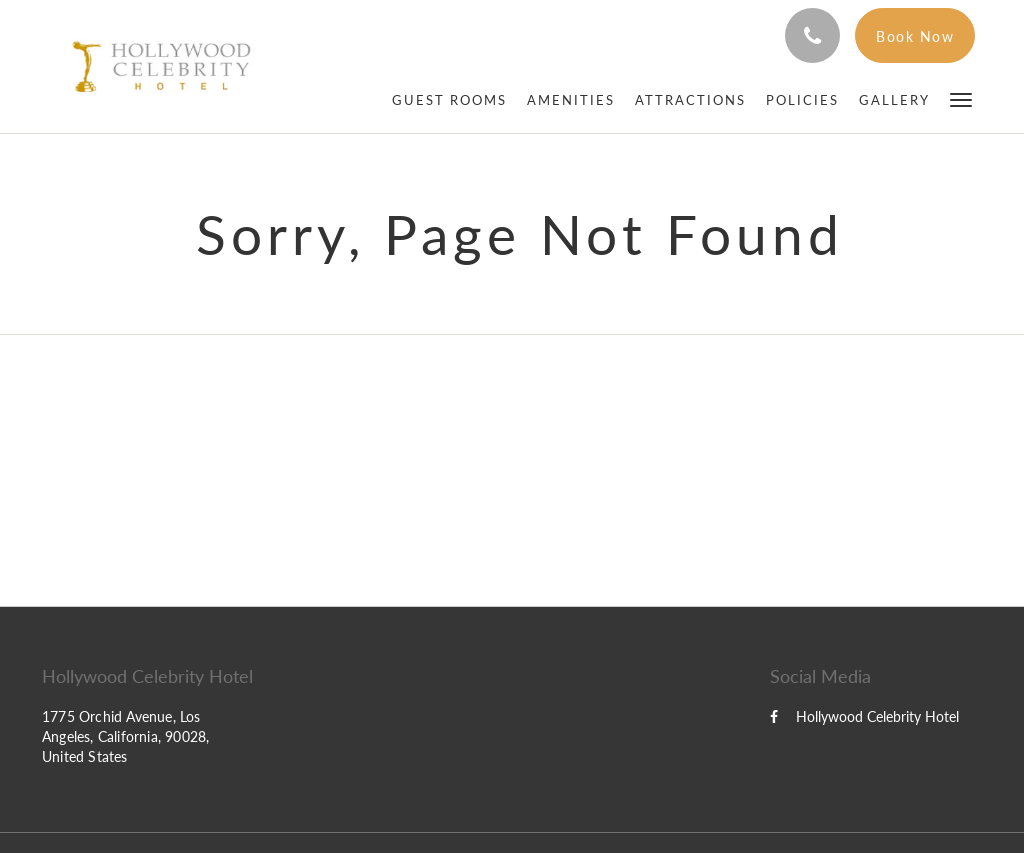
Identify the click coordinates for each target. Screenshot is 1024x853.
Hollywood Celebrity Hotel (864, 716)
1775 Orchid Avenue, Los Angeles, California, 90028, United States (125, 736)
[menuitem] (449, 100)
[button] (961, 98)
